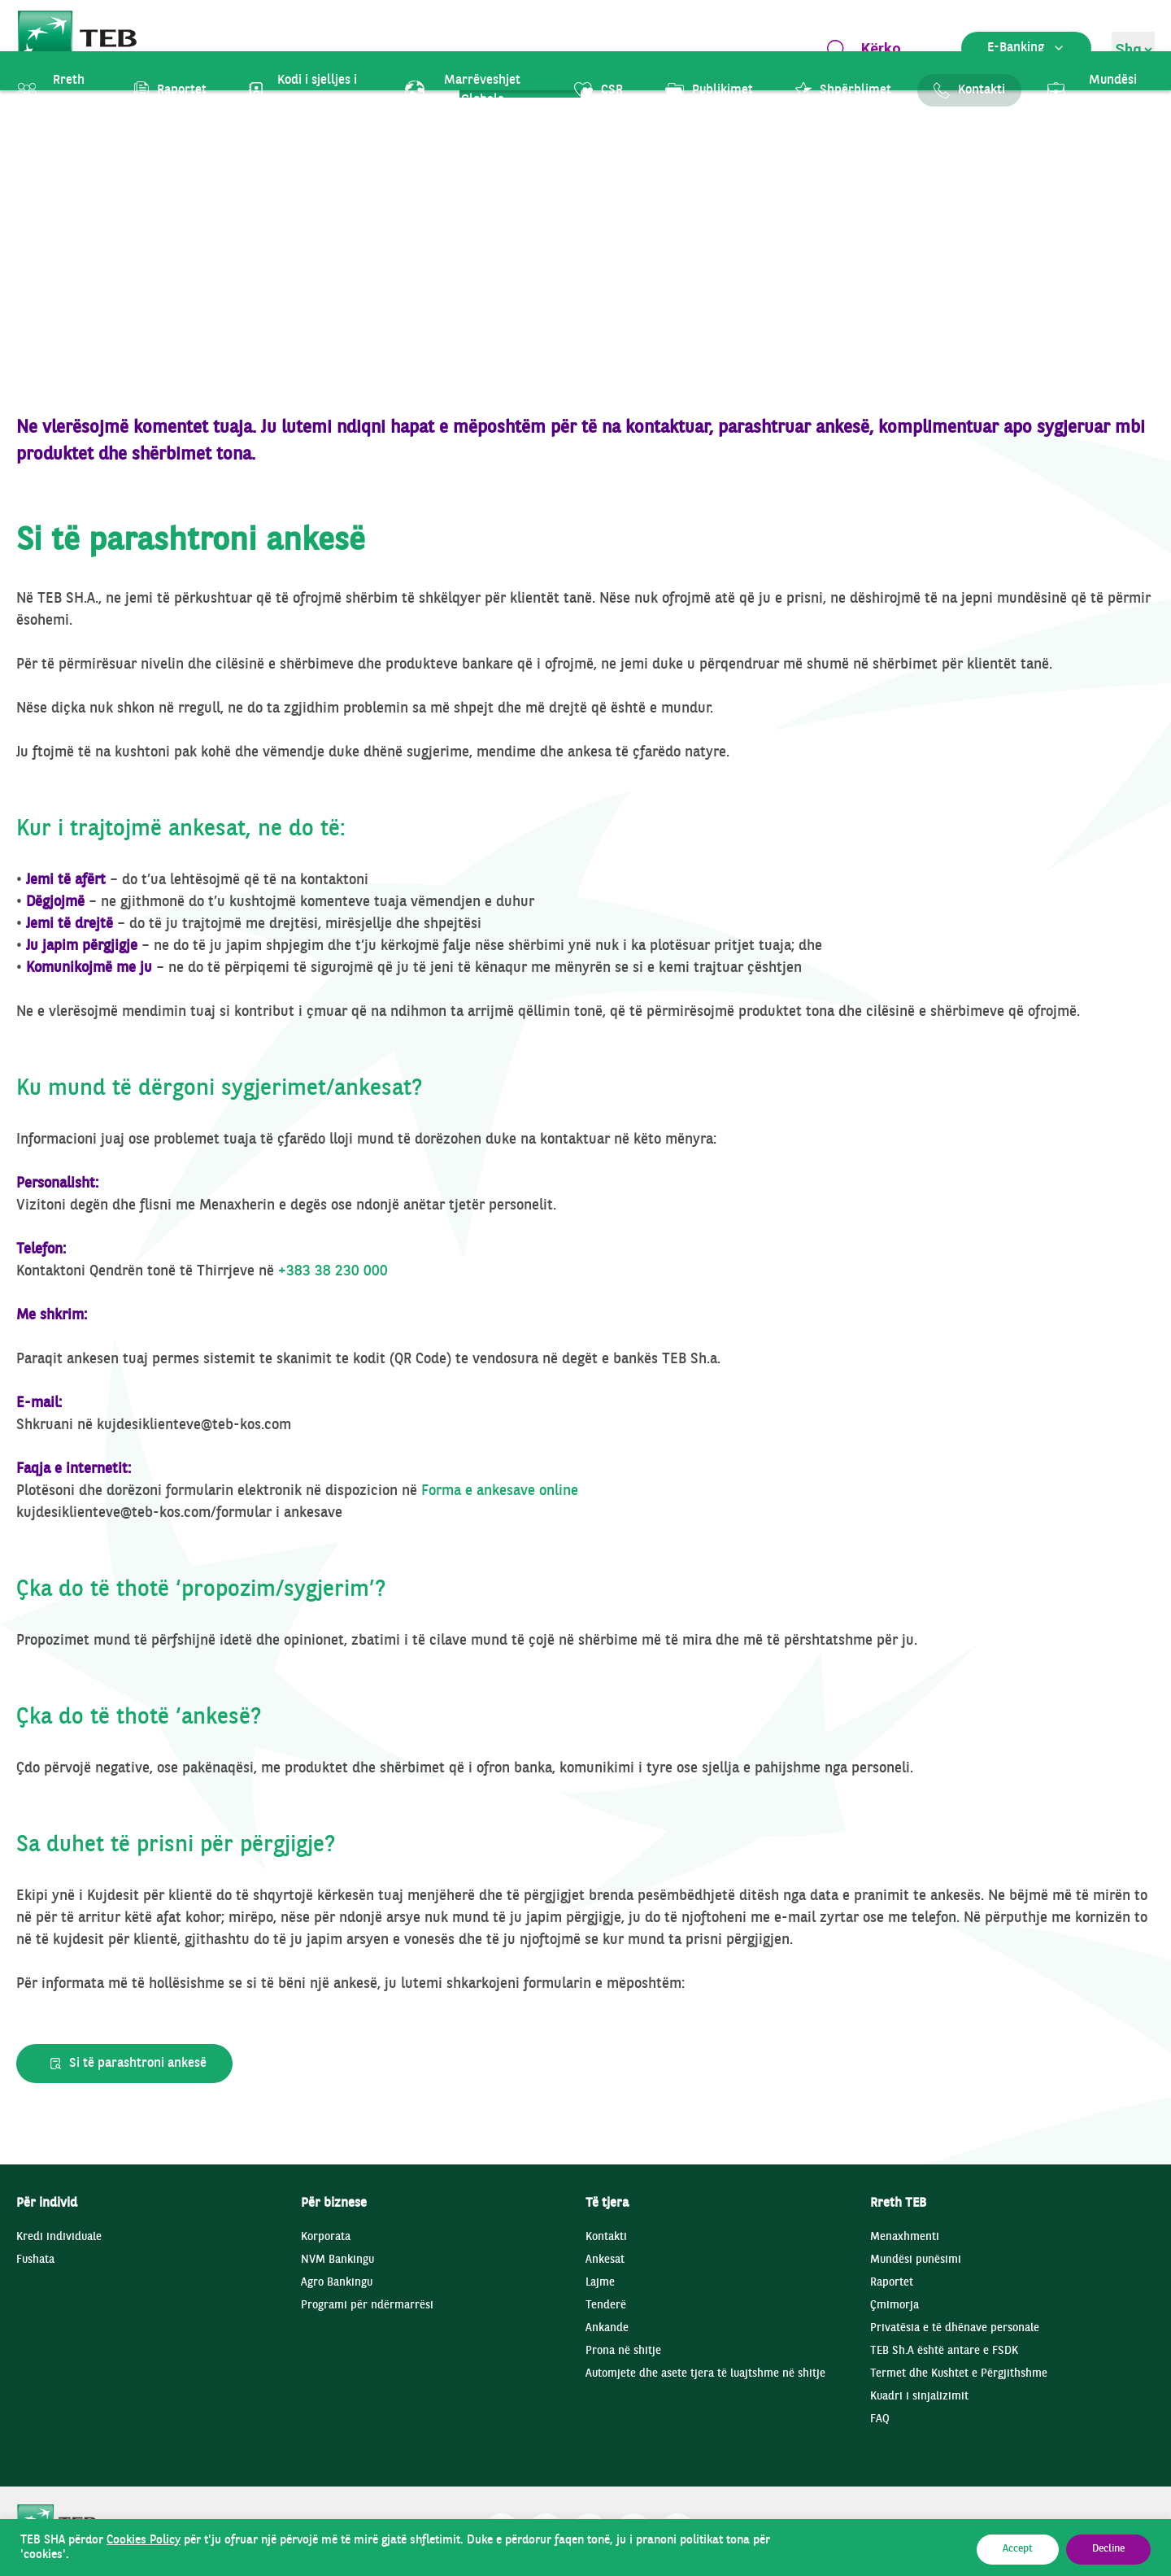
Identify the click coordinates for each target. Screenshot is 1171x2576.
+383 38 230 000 (333, 1272)
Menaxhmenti (904, 2237)
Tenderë (606, 2305)
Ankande (607, 2328)
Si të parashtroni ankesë (128, 2064)
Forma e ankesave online (499, 1491)
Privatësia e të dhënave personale (954, 2328)
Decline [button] (1108, 2549)
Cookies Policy (144, 2540)
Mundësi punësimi (915, 2260)
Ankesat (605, 2260)
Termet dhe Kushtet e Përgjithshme (958, 2374)
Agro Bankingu (336, 2283)
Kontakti (606, 2237)
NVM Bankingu (337, 2260)
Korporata (325, 2237)
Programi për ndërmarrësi (367, 2305)
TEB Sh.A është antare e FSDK (944, 2351)
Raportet (891, 2283)
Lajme (600, 2283)
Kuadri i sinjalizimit (919, 2396)
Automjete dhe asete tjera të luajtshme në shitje (705, 2374)
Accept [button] (1018, 2549)
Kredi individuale (59, 2237)
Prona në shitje (623, 2351)
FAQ (880, 2419)
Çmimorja (894, 2305)
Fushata (35, 2260)
